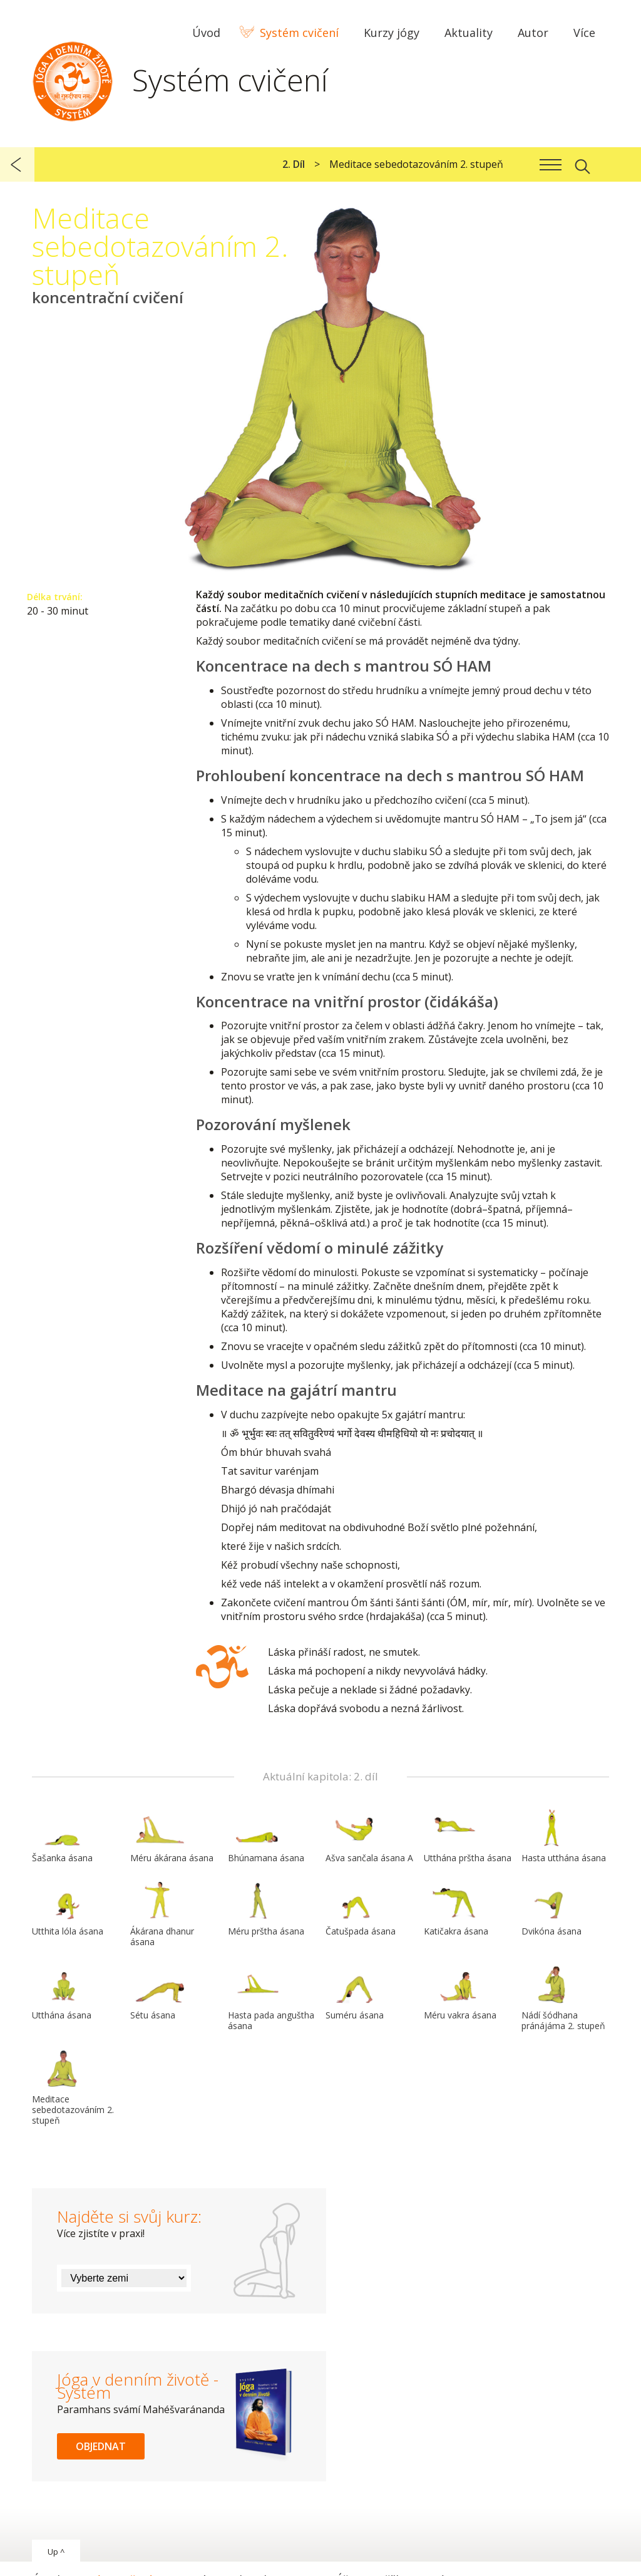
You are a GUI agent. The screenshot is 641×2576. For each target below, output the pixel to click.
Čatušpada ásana (361, 1909)
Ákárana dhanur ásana (162, 1915)
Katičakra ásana (456, 1909)
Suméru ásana (356, 1993)
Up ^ (56, 2551)
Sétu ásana (160, 1993)
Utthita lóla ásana (67, 1909)
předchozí (17, 164)
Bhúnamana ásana (266, 1836)
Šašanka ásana (62, 1836)
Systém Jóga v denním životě (72, 78)
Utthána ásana (62, 1993)
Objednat (101, 2446)
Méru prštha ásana (266, 1909)
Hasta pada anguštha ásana (271, 1999)
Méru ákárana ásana (171, 1836)
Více (584, 32)
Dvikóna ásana (551, 1909)
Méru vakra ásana (460, 1993)
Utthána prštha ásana (467, 1836)
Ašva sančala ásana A (369, 1836)
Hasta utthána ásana (563, 1836)
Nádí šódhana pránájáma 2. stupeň (563, 1999)
